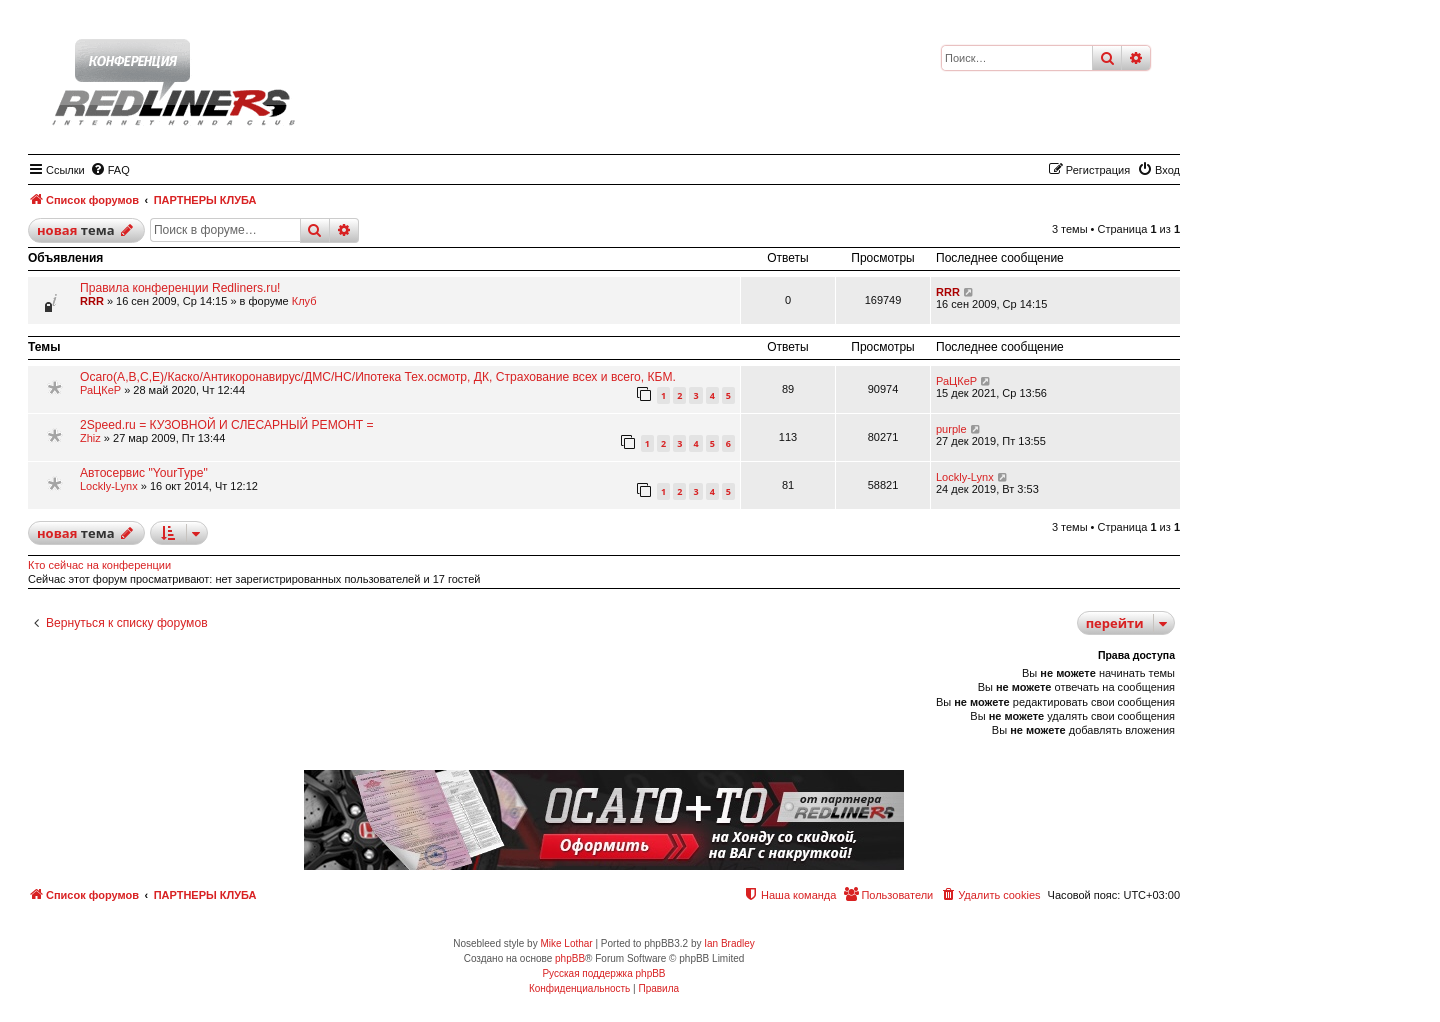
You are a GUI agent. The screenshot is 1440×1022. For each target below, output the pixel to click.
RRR (92, 301)
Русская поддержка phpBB (603, 973)
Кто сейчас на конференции (99, 565)
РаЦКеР (100, 390)
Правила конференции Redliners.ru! (180, 288)
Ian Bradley (729, 943)
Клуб (304, 301)
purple (951, 429)
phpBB (570, 958)
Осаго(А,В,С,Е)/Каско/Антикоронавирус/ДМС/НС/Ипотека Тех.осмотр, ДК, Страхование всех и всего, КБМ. (378, 377)
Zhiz (90, 438)
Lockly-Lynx (109, 486)
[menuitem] (110, 170)
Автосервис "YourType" (144, 473)
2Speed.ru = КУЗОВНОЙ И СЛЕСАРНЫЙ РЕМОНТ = (227, 425)
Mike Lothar (566, 943)
